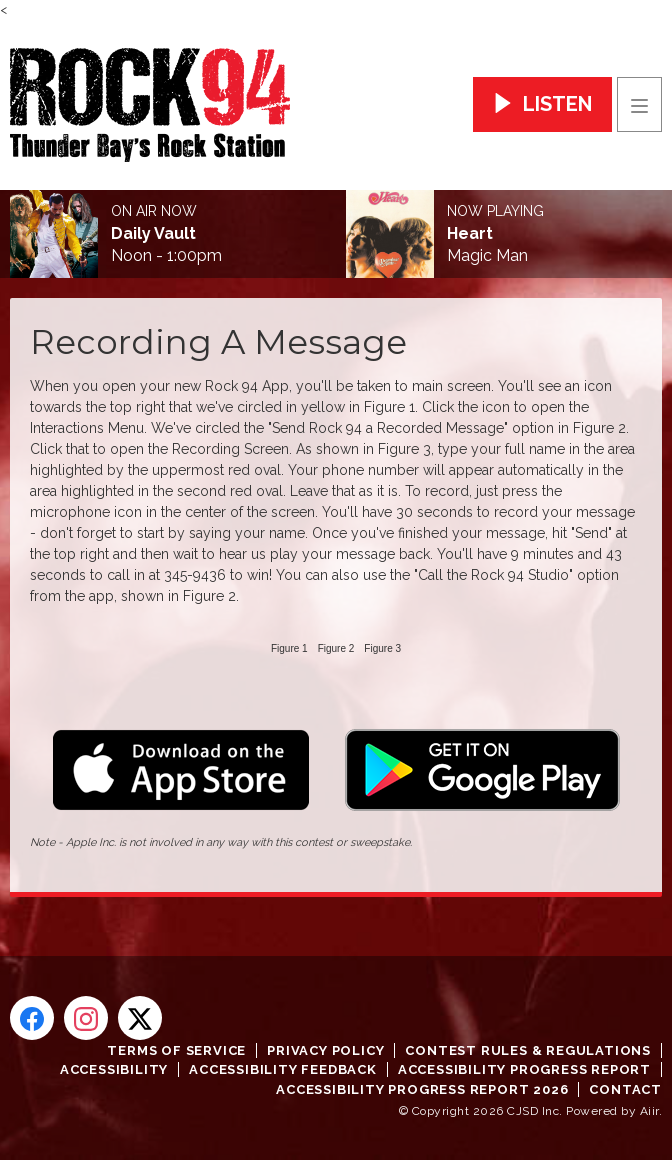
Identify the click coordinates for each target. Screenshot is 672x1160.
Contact (625, 1089)
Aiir (649, 1111)
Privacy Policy (325, 1050)
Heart (470, 234)
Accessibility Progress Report (524, 1069)
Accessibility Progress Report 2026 (422, 1089)
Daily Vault (153, 234)
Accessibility (114, 1069)
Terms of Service (176, 1050)
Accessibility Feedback (283, 1069)
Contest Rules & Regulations (528, 1050)
